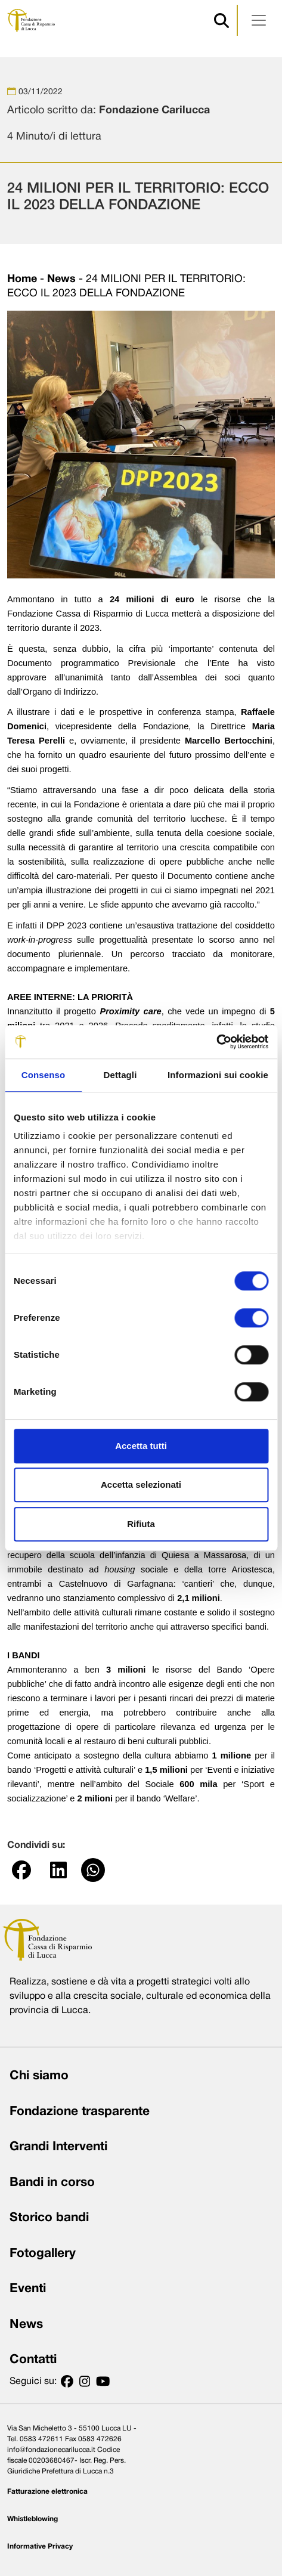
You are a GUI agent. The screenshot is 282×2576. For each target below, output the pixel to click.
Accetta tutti (141, 1446)
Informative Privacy (40, 2546)
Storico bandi (49, 2218)
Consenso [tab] (43, 1075)
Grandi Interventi (58, 2147)
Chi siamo (39, 2076)
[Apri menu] (259, 20)
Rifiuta (141, 1524)
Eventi (28, 2289)
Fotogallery (43, 2253)
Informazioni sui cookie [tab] (218, 1075)
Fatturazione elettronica (47, 2491)
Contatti (33, 2360)
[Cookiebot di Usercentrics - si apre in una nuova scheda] (216, 1041)
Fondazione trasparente (80, 2111)
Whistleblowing (32, 2519)
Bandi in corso (52, 2182)
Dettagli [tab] (120, 1075)
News (61, 279)
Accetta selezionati (141, 1484)
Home (22, 279)
